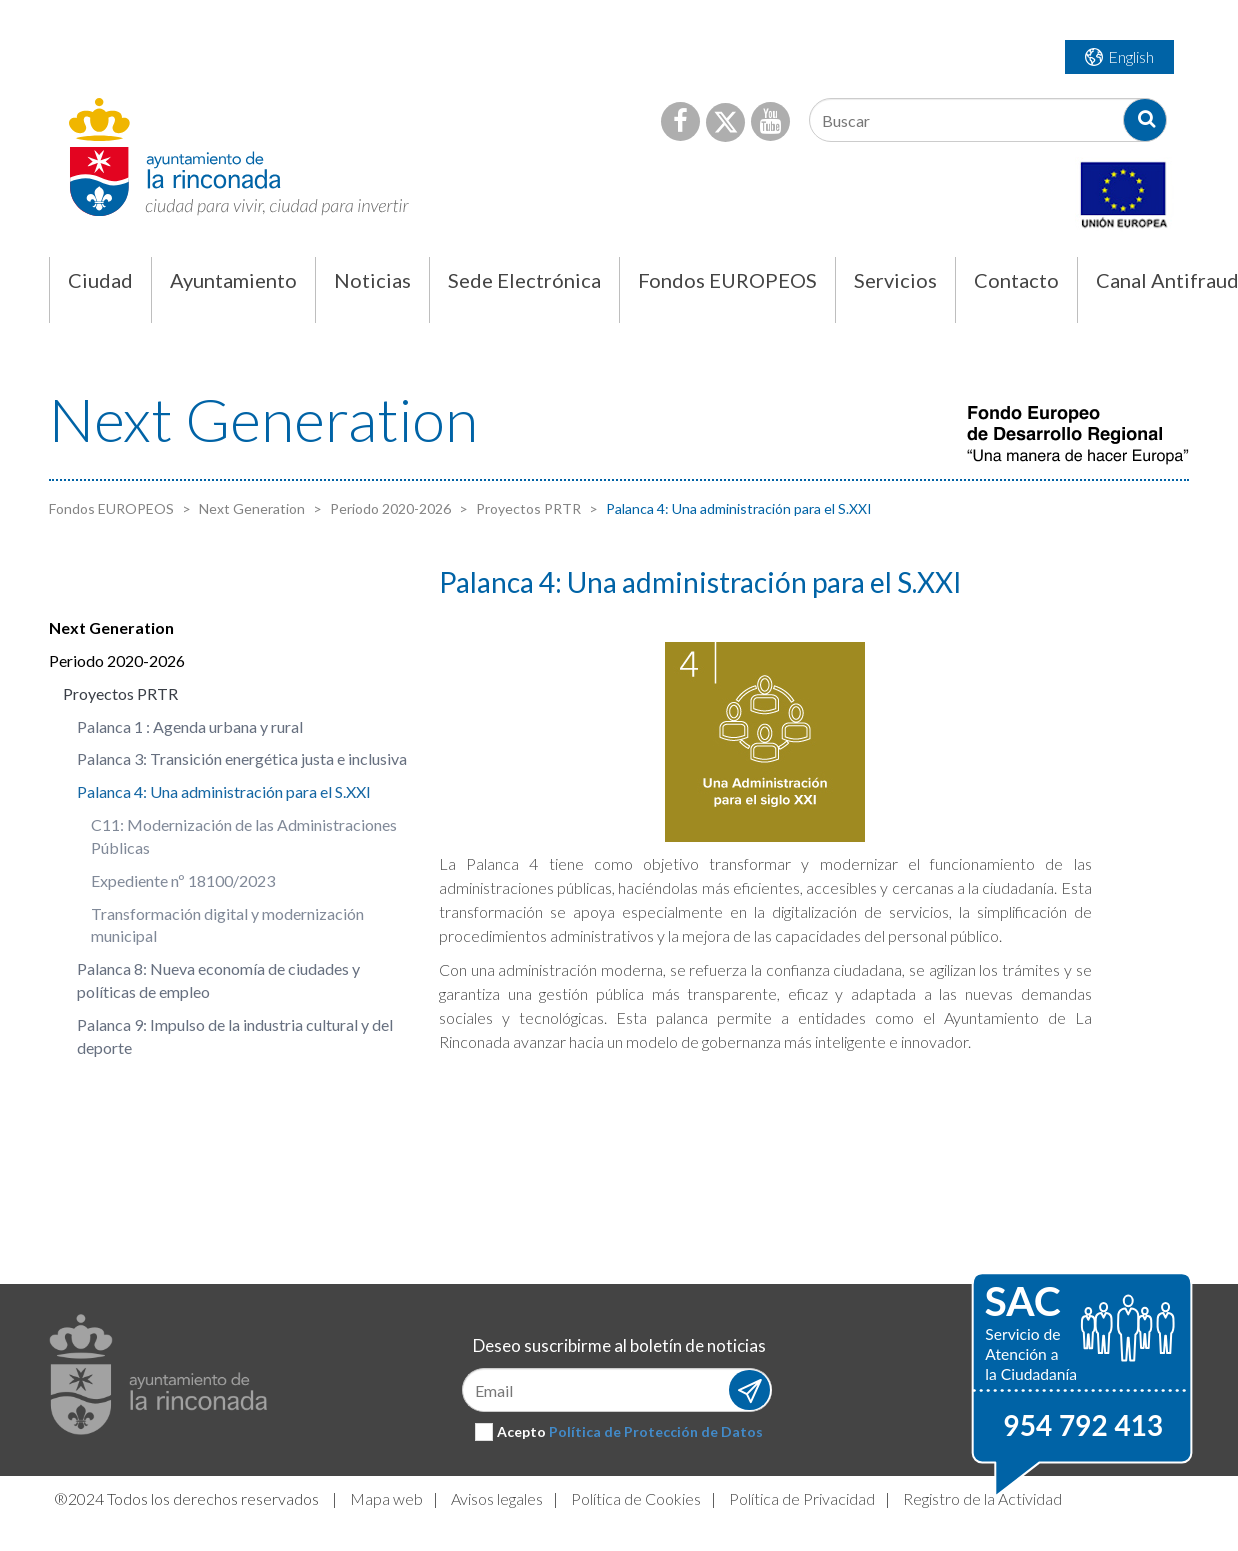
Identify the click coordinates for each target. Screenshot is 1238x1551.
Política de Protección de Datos (656, 1431)
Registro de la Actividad (982, 1498)
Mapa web (386, 1498)
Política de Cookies (636, 1498)
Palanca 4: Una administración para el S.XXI (224, 791)
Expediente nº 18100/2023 (183, 880)
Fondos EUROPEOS (111, 508)
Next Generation (250, 508)
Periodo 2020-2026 (389, 508)
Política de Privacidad (802, 1498)
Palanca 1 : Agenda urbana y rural (190, 726)
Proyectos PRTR (527, 508)
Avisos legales (497, 1498)
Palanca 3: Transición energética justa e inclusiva (242, 758)
